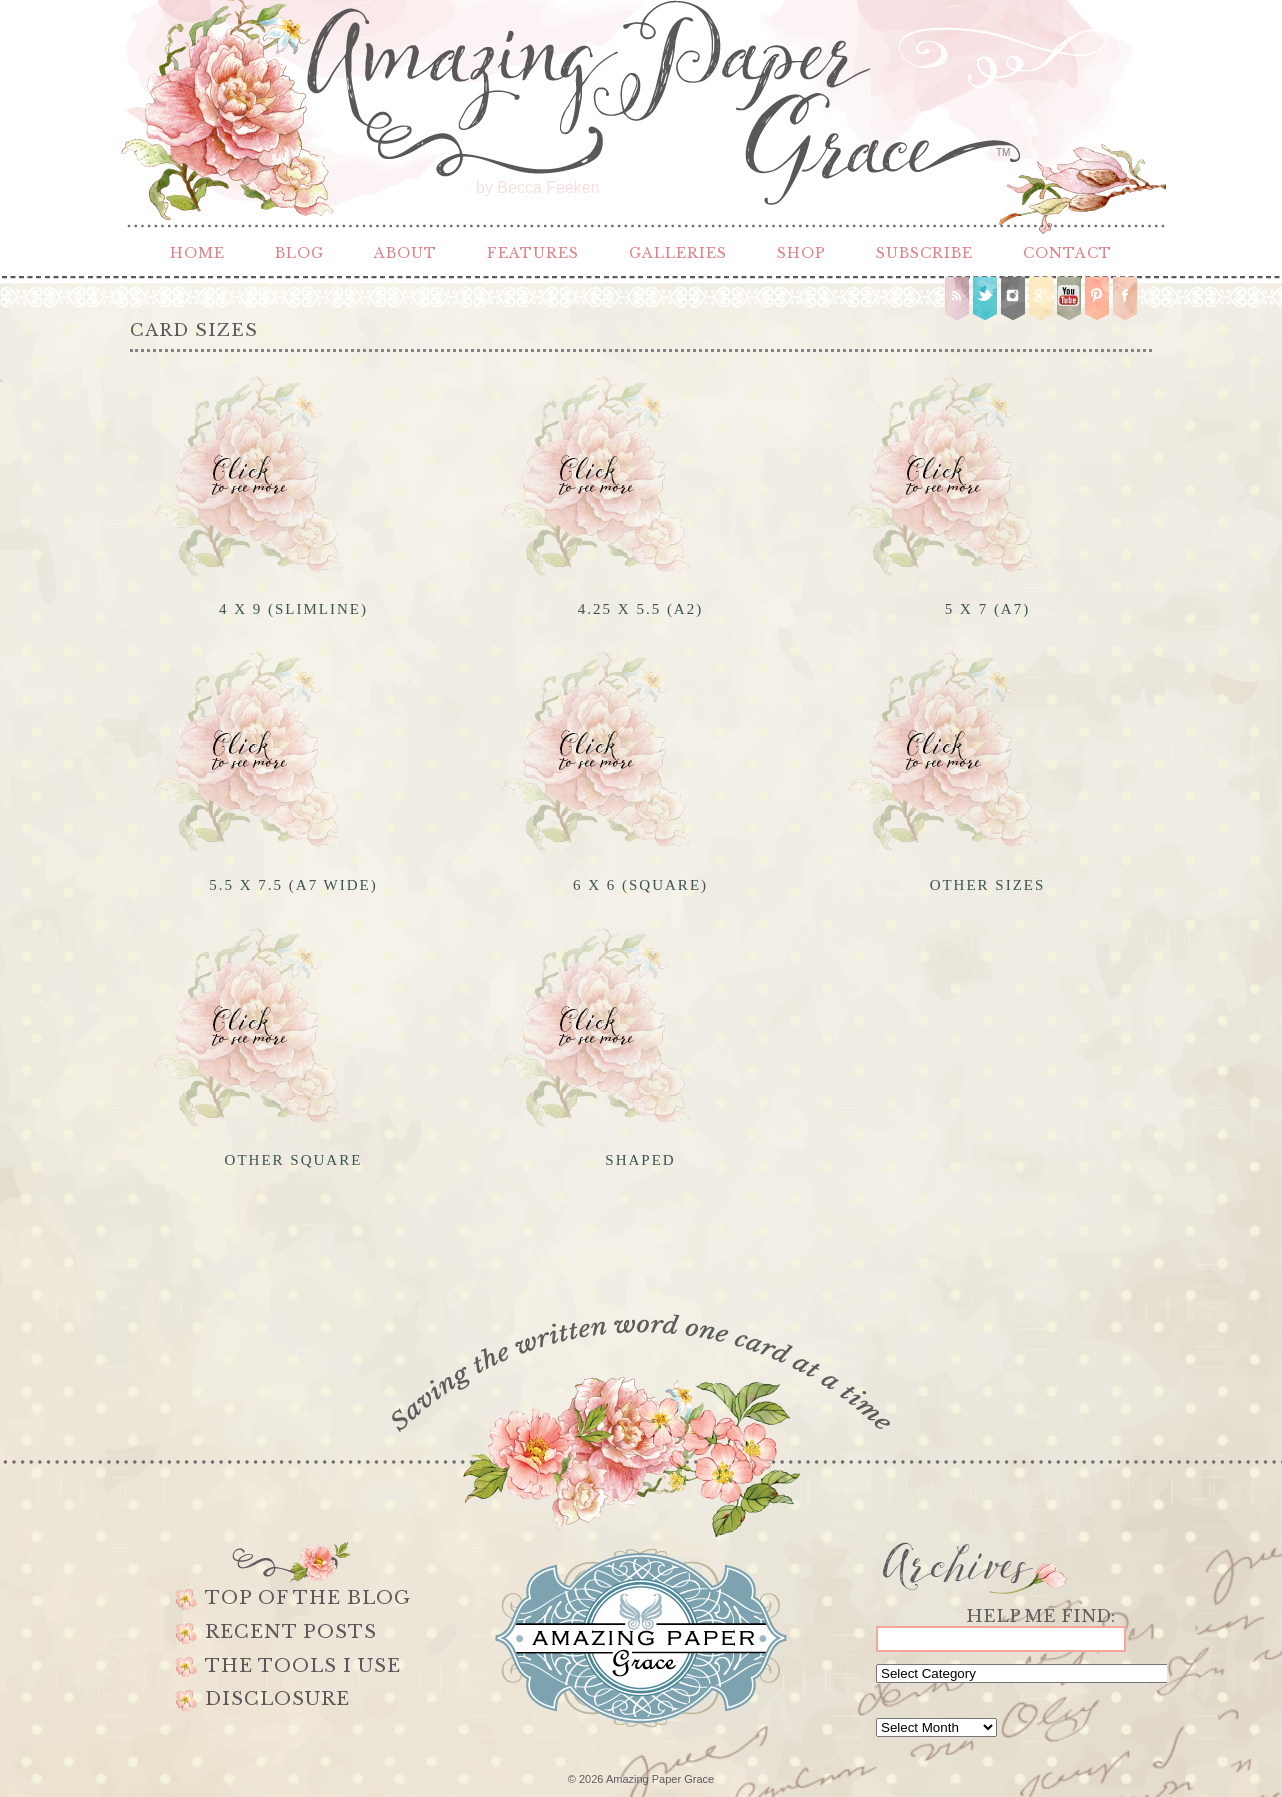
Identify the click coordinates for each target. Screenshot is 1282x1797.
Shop (801, 253)
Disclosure (277, 1699)
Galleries (678, 253)
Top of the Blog (308, 1598)
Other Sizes (988, 885)
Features (533, 253)
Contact (1067, 253)
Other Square (294, 1160)
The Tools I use (303, 1666)
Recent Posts (291, 1632)
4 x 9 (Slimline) (293, 609)
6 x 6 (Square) (640, 885)
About (405, 253)
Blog (299, 253)
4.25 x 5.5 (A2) (640, 609)
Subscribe (924, 253)
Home (197, 253)
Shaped (640, 1160)
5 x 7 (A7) (987, 609)
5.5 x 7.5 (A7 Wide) (293, 885)
